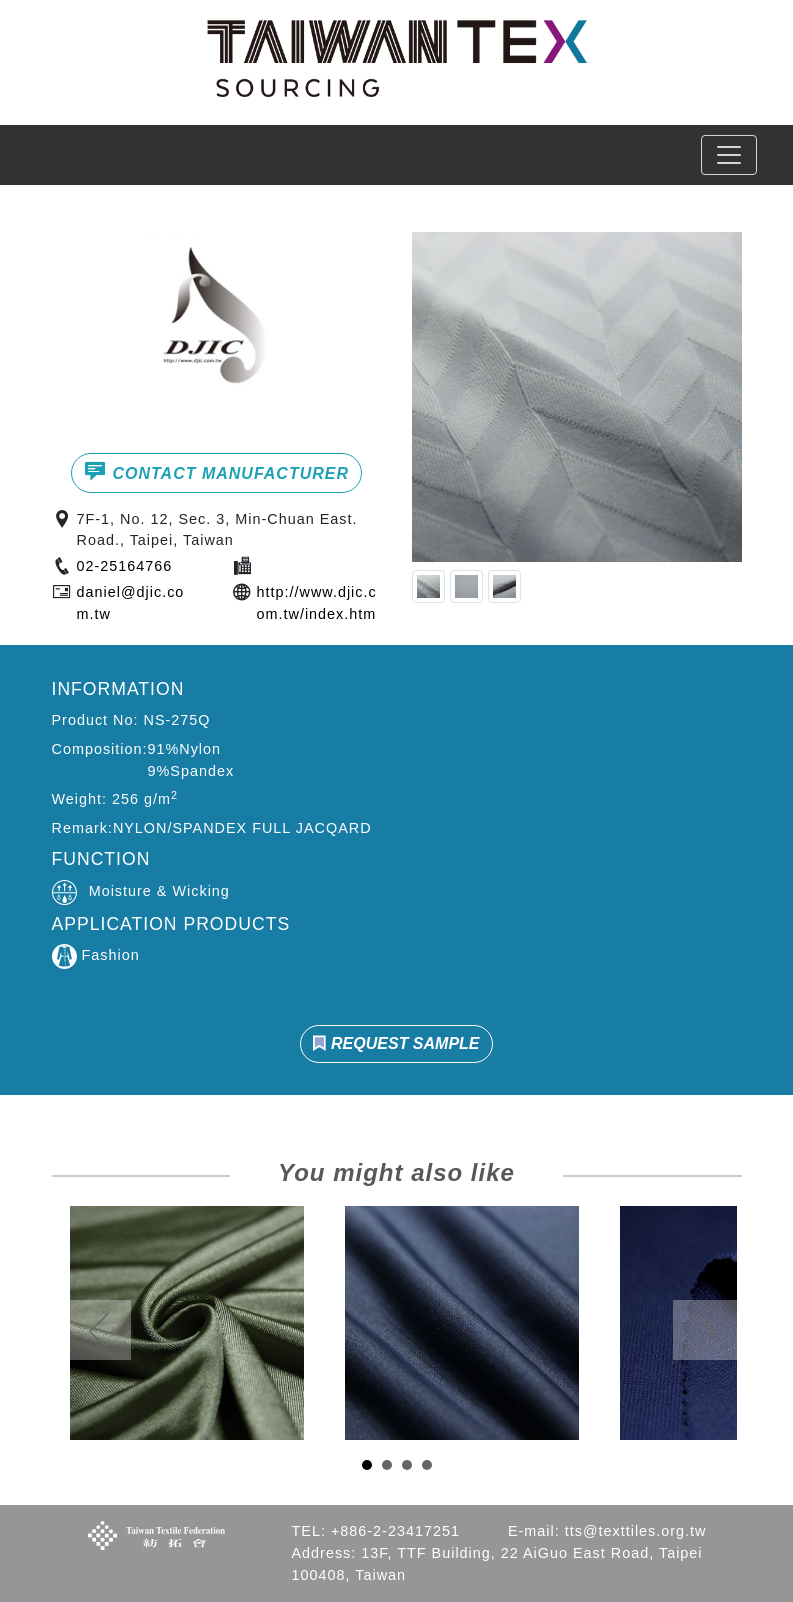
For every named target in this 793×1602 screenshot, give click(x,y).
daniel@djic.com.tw (131, 603)
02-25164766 (125, 566)
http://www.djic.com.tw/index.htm (317, 603)
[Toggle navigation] (729, 155)
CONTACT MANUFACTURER (216, 471)
